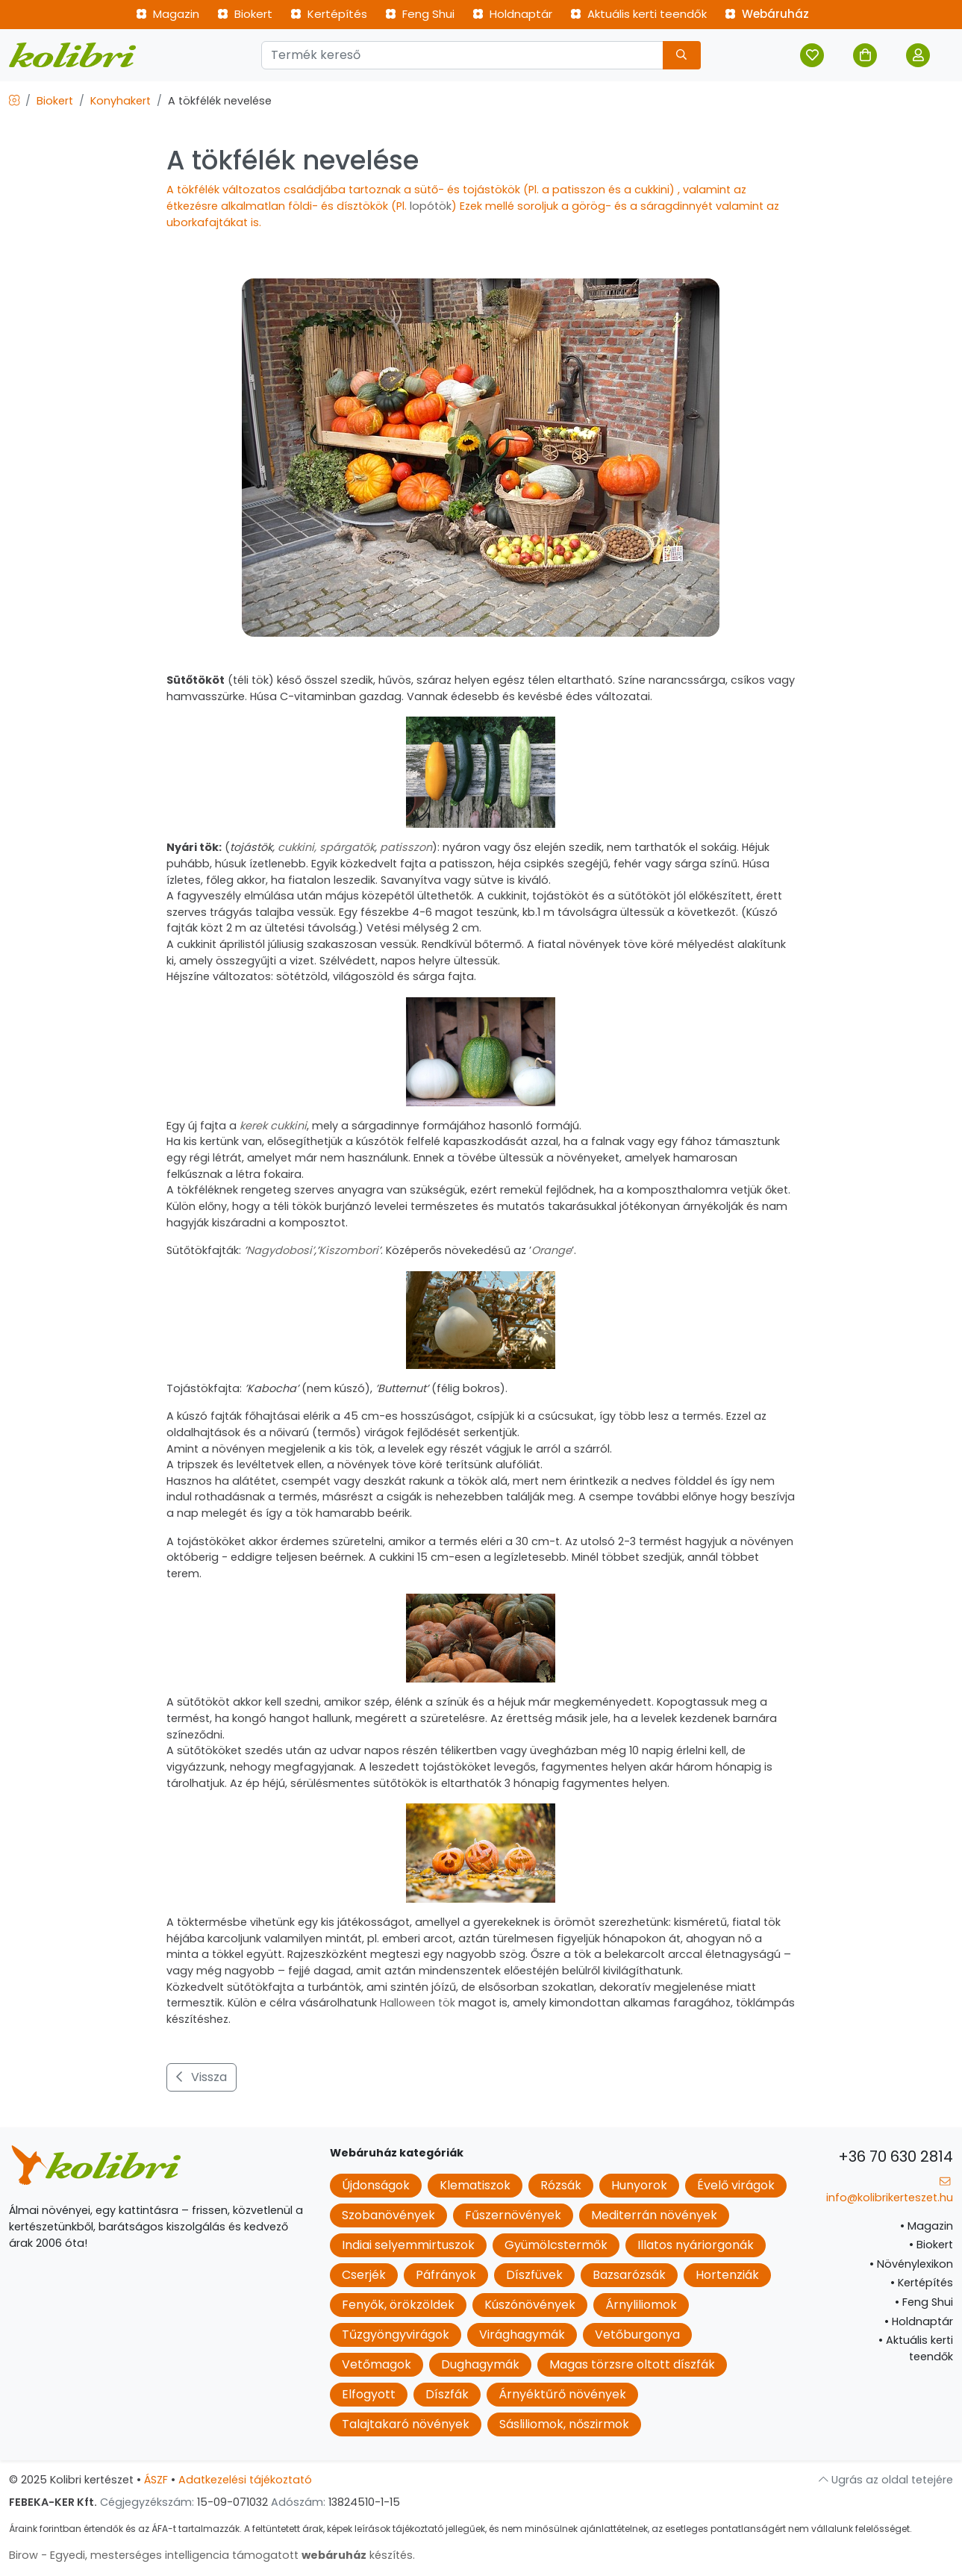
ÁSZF (156, 2479)
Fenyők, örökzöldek (398, 2304)
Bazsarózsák (629, 2274)
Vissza (201, 2077)
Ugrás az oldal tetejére (886, 2479)
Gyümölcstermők (556, 2245)
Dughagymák (480, 2364)
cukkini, (297, 847)
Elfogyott (369, 2394)
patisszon (406, 847)
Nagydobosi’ (280, 1250)
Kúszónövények (529, 2304)
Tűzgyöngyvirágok (395, 2334)
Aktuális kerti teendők (638, 14)
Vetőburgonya (637, 2334)
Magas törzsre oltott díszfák (632, 2364)
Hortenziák (727, 2274)
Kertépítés (328, 14)
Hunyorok (639, 2185)
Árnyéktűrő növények (562, 2394)
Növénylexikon (911, 2264)
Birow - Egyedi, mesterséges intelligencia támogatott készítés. (212, 2555)
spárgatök (347, 847)
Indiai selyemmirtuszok (408, 2245)
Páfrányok (446, 2274)
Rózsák (560, 2185)
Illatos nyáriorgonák (695, 2245)
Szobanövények (388, 2215)
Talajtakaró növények (405, 2424)
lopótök (431, 206)
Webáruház (767, 14)
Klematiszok (475, 2185)
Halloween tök (419, 2002)
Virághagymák (522, 2334)
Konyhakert (120, 100)
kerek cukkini (273, 1125)
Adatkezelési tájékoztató (245, 2479)
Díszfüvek (534, 2274)
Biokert (244, 14)
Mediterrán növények (654, 2215)
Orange (551, 1250)
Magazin (167, 14)
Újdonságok (376, 2185)
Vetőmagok (376, 2364)
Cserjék (364, 2274)
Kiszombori (348, 1250)
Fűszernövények (513, 2215)
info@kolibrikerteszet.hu (889, 2190)
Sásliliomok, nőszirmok (564, 2424)
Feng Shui (420, 14)
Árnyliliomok (641, 2304)
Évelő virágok (736, 2185)
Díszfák (447, 2394)
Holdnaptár (512, 14)
